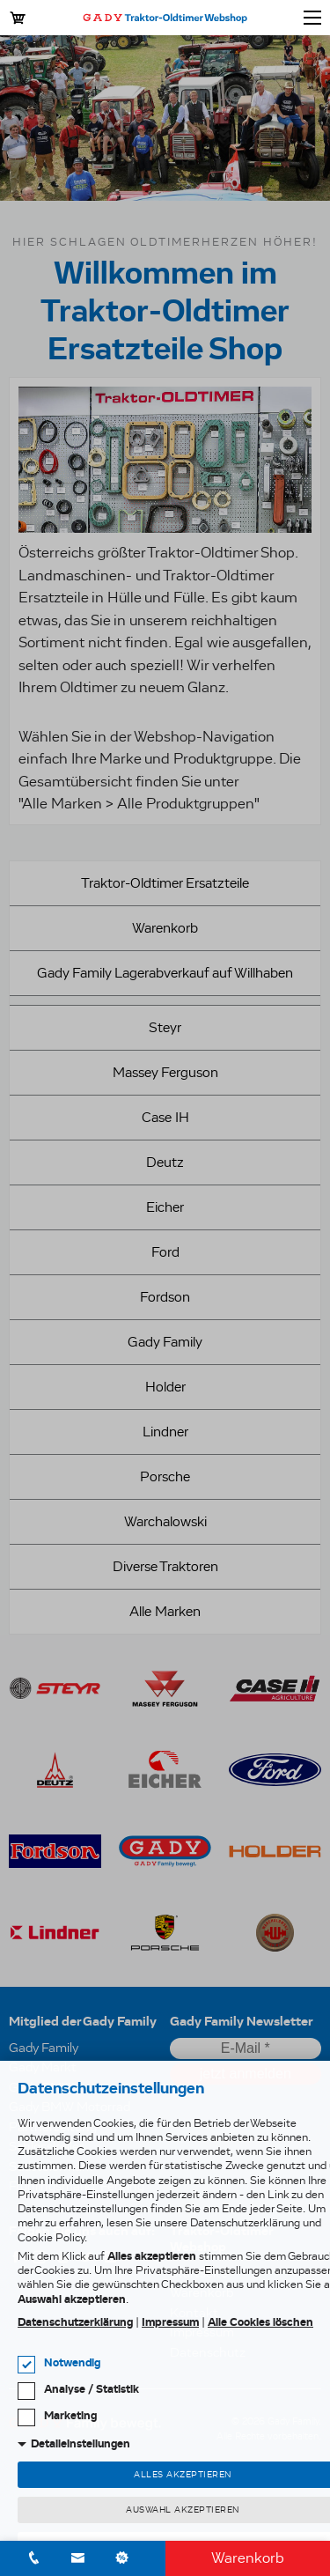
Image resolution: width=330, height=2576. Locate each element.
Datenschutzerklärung (75, 2322)
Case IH (165, 1117)
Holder (165, 1386)
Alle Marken (165, 1611)
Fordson (165, 1296)
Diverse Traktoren (165, 1566)
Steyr (165, 1027)
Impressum (170, 2322)
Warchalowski (165, 1521)
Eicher (165, 1207)
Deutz (165, 1162)
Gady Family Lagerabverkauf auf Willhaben (165, 972)
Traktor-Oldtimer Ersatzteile (165, 883)
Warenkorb (247, 2558)
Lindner (165, 1431)
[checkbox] (26, 2364)
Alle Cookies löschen (260, 2322)
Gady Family (165, 1341)
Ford (165, 1252)
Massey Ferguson (165, 1072)
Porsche (165, 1476)
